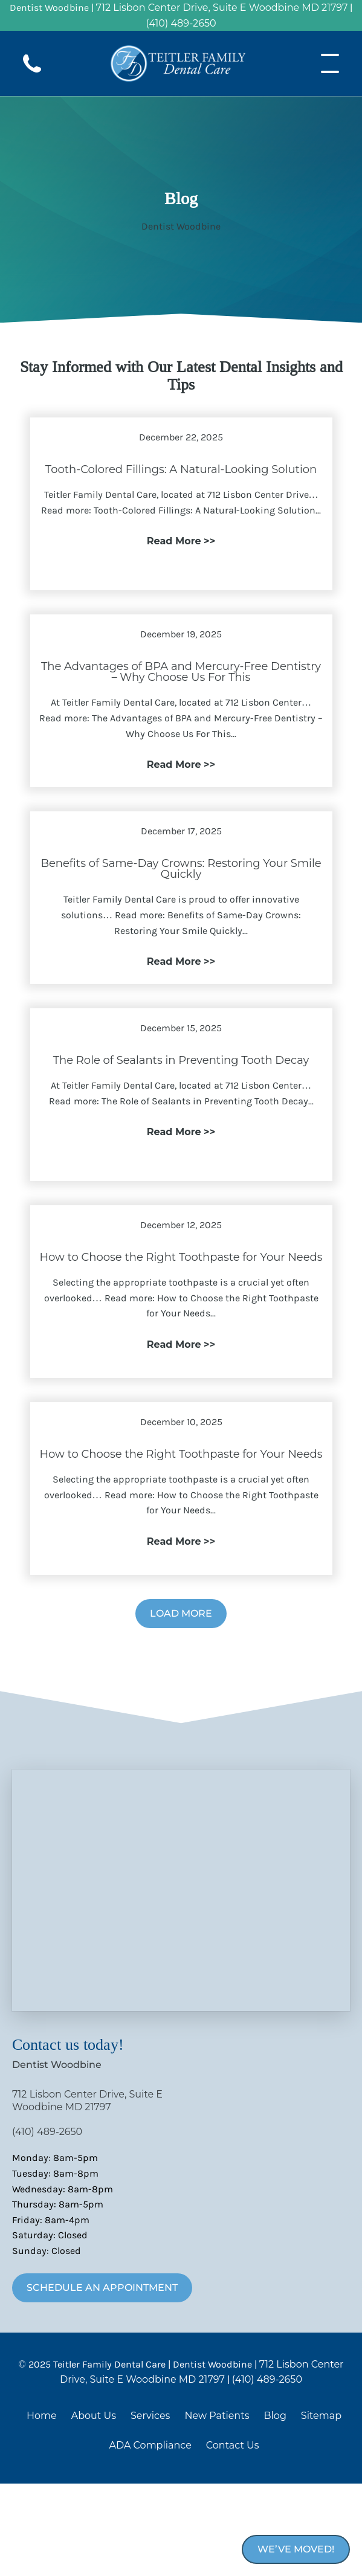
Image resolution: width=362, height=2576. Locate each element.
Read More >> (181, 541)
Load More (181, 1613)
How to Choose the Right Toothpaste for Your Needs (180, 1257)
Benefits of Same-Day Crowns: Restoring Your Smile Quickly (180, 869)
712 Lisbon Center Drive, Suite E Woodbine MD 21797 (222, 7)
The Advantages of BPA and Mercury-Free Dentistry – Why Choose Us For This (181, 672)
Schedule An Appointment (102, 2287)
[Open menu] (330, 63)
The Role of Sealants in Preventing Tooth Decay (181, 1060)
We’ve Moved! (295, 2549)
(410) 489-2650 (181, 23)
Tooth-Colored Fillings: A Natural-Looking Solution (181, 469)
